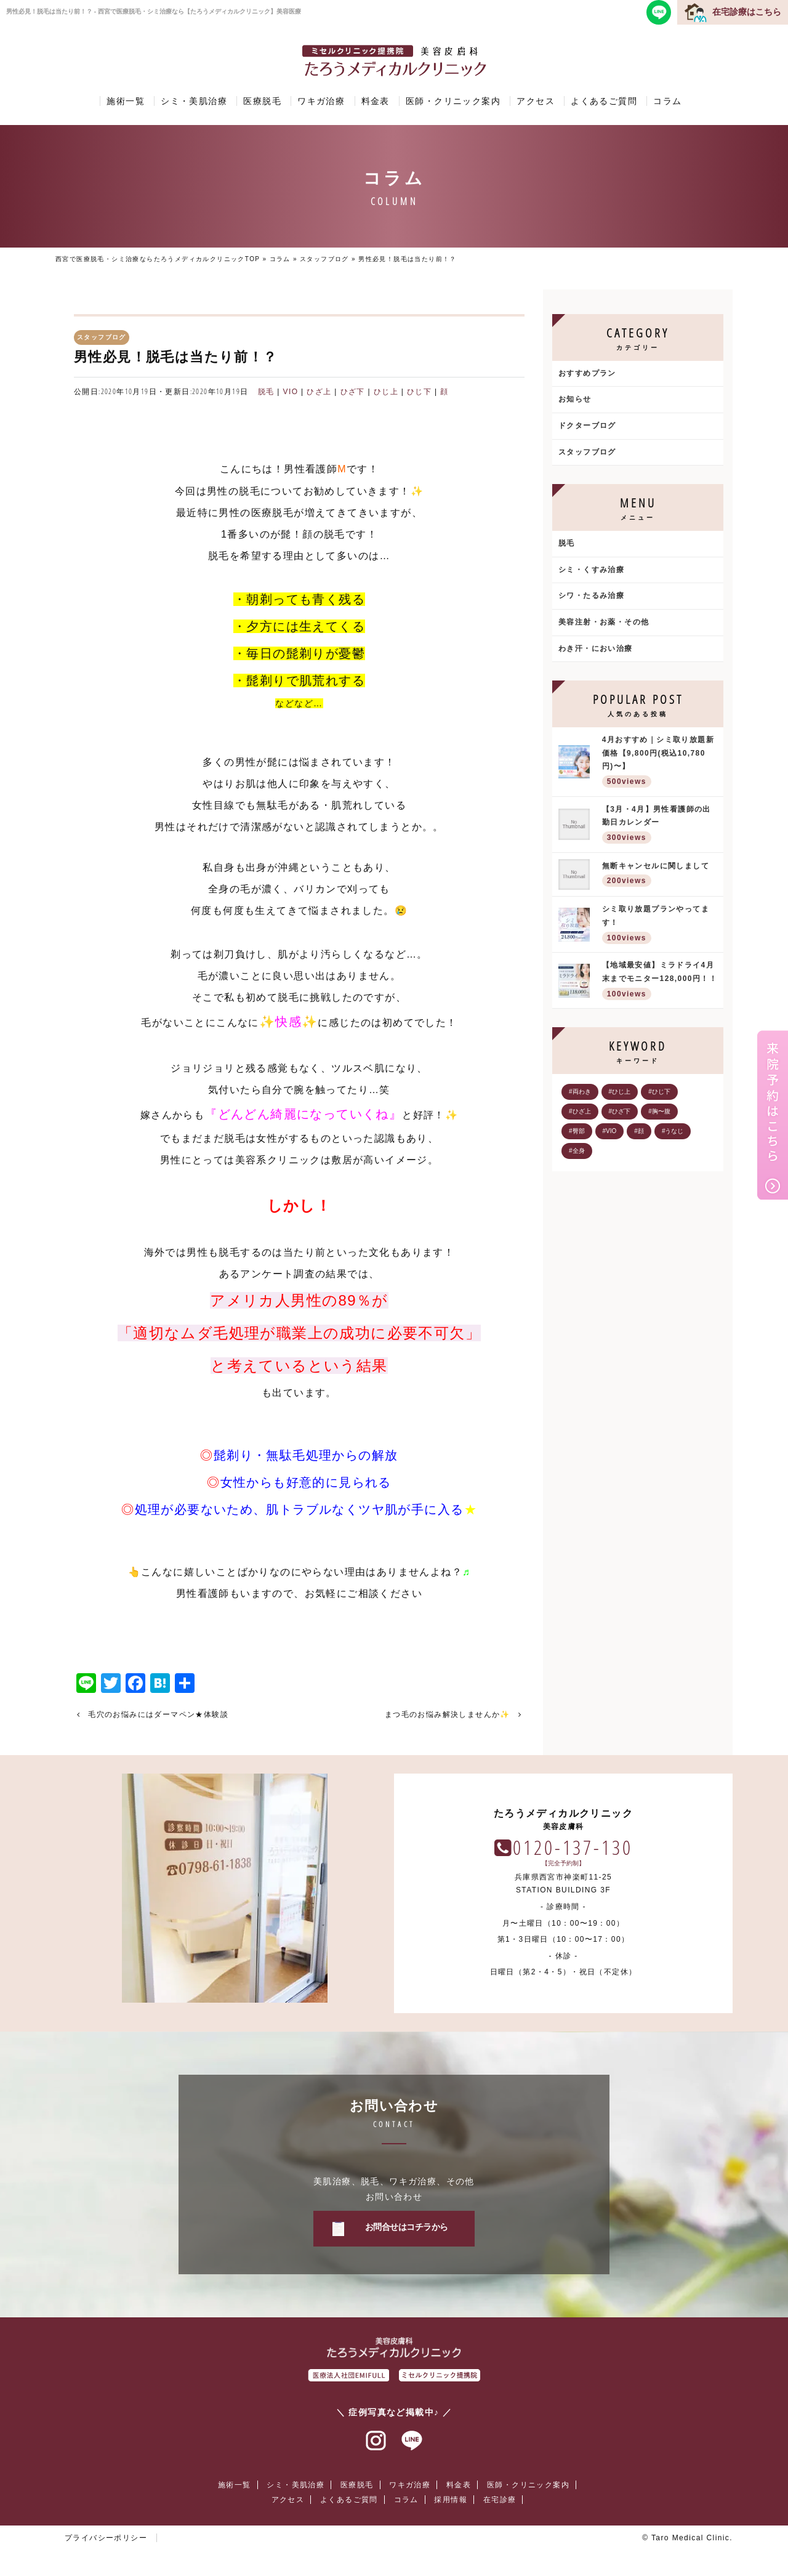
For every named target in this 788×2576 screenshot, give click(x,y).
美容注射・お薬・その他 (603, 622)
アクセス (536, 101)
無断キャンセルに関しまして (659, 875)
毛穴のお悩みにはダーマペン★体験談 (158, 1714)
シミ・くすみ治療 (591, 569)
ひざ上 (319, 391)
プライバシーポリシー (106, 2538)
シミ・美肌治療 (194, 101)
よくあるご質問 (604, 101)
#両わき (580, 1091)
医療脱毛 (262, 101)
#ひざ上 (580, 1111)
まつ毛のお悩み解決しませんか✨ (447, 1714)
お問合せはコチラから (406, 2227)
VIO (291, 391)
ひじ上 (386, 391)
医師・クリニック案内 (453, 101)
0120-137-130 (572, 1847)
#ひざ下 (620, 1111)
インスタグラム (376, 2441)
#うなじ (673, 1131)
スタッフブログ (324, 259)
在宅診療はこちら (746, 12)
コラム (667, 101)
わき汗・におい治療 (595, 648)
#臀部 (577, 1131)
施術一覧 (126, 101)
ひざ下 (352, 391)
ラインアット (412, 2441)
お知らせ (575, 399)
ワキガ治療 (321, 101)
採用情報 (450, 2499)
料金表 (375, 101)
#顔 (639, 1131)
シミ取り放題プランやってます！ (659, 925)
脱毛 (266, 391)
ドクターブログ (587, 425)
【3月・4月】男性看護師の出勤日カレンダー (659, 825)
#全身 (577, 1150)
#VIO (610, 1131)
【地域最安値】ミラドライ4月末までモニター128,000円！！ (659, 981)
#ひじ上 (620, 1091)
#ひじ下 (659, 1091)
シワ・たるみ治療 (591, 595)
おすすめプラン (587, 373)
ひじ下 (419, 391)
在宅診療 (500, 2499)
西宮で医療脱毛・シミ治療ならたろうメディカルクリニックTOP (157, 259)
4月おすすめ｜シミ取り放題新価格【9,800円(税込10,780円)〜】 (659, 762)
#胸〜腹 (659, 1111)
